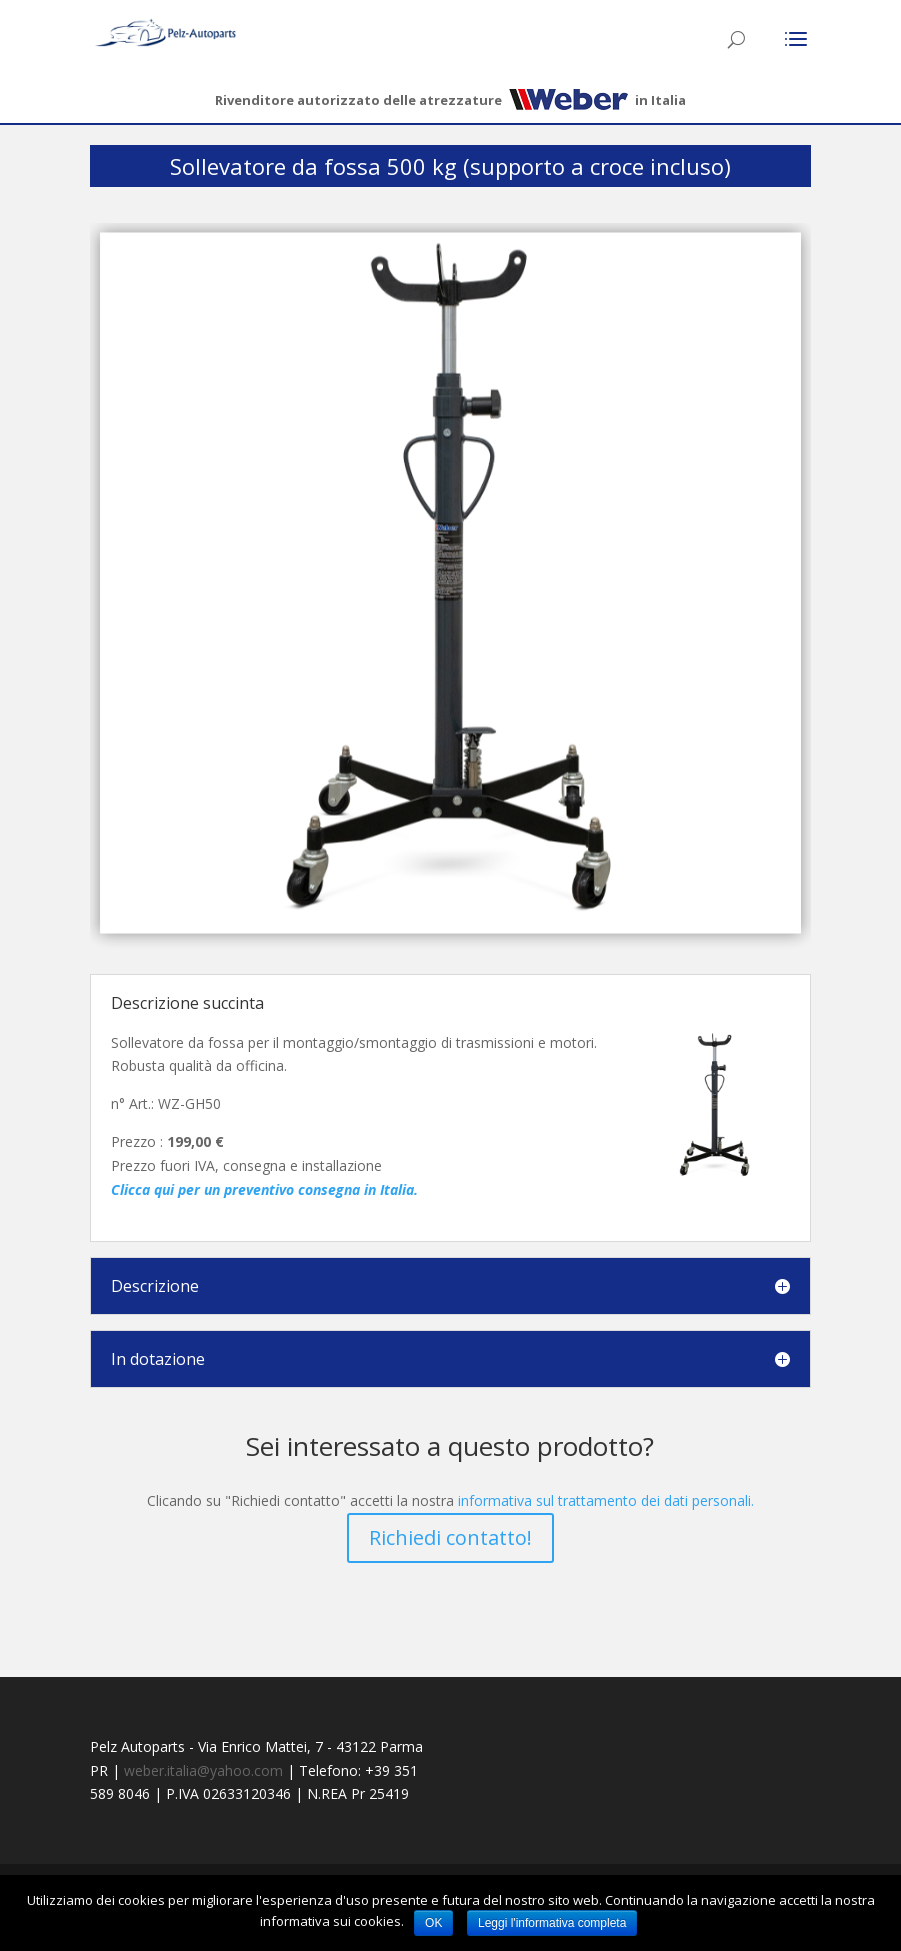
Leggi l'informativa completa (552, 1923)
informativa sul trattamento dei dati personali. (606, 1500)
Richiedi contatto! (450, 1537)
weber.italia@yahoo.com (203, 1770)
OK (433, 1923)
